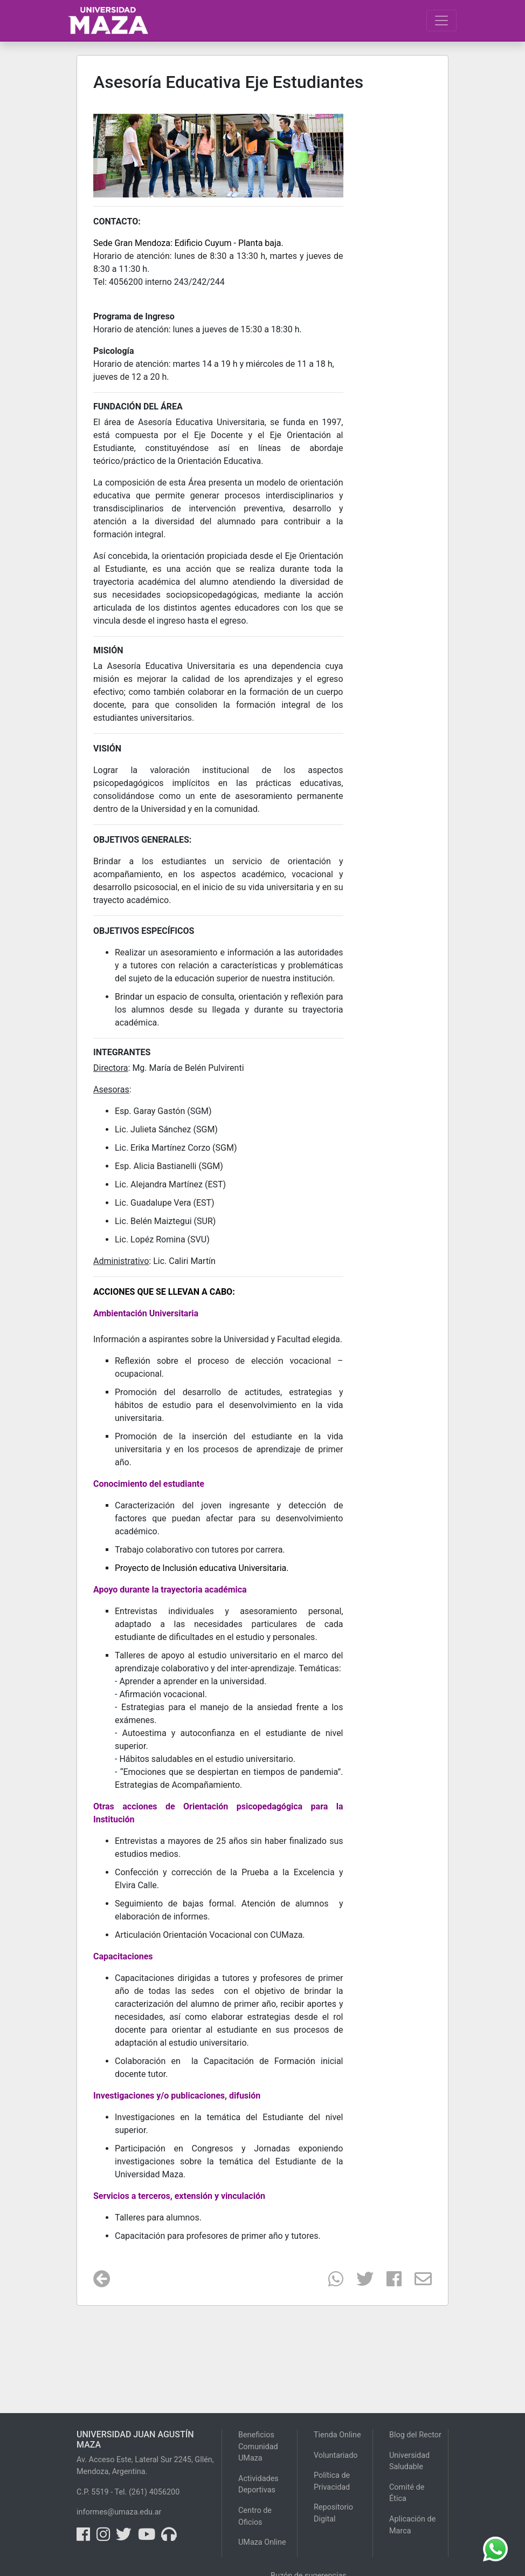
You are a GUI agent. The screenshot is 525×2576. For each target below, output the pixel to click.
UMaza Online (262, 2542)
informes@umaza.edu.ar (119, 2512)
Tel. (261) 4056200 (147, 2492)
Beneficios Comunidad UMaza (258, 2446)
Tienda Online (337, 2435)
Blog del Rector (415, 2435)
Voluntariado (336, 2455)
